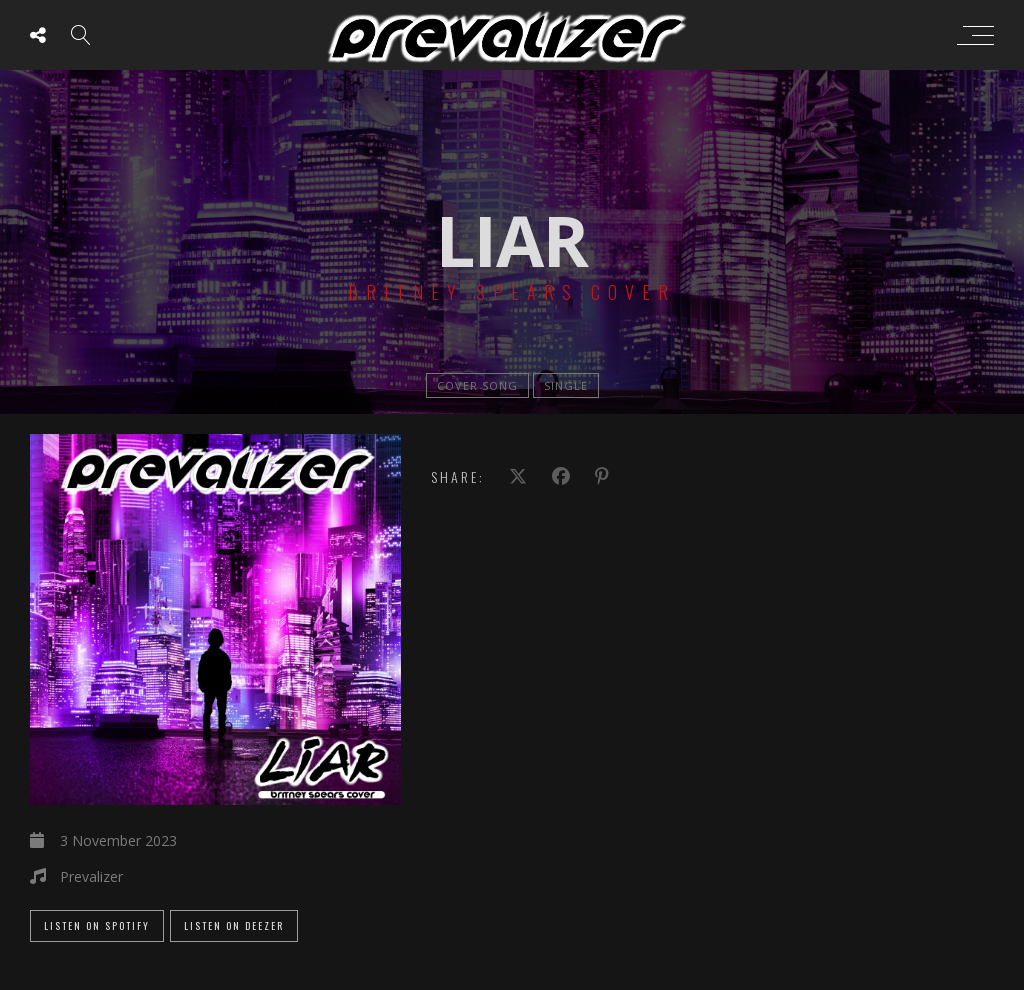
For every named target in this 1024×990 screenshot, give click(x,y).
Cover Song (477, 385)
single (566, 385)
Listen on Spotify (97, 925)
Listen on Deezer (234, 925)
